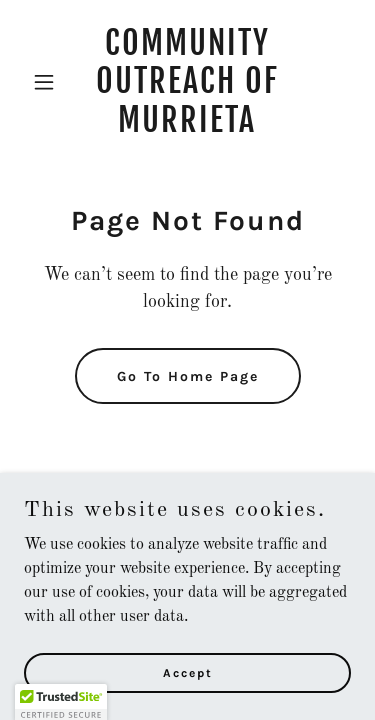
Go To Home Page (188, 376)
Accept (188, 672)
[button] (48, 82)
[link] (187, 128)
